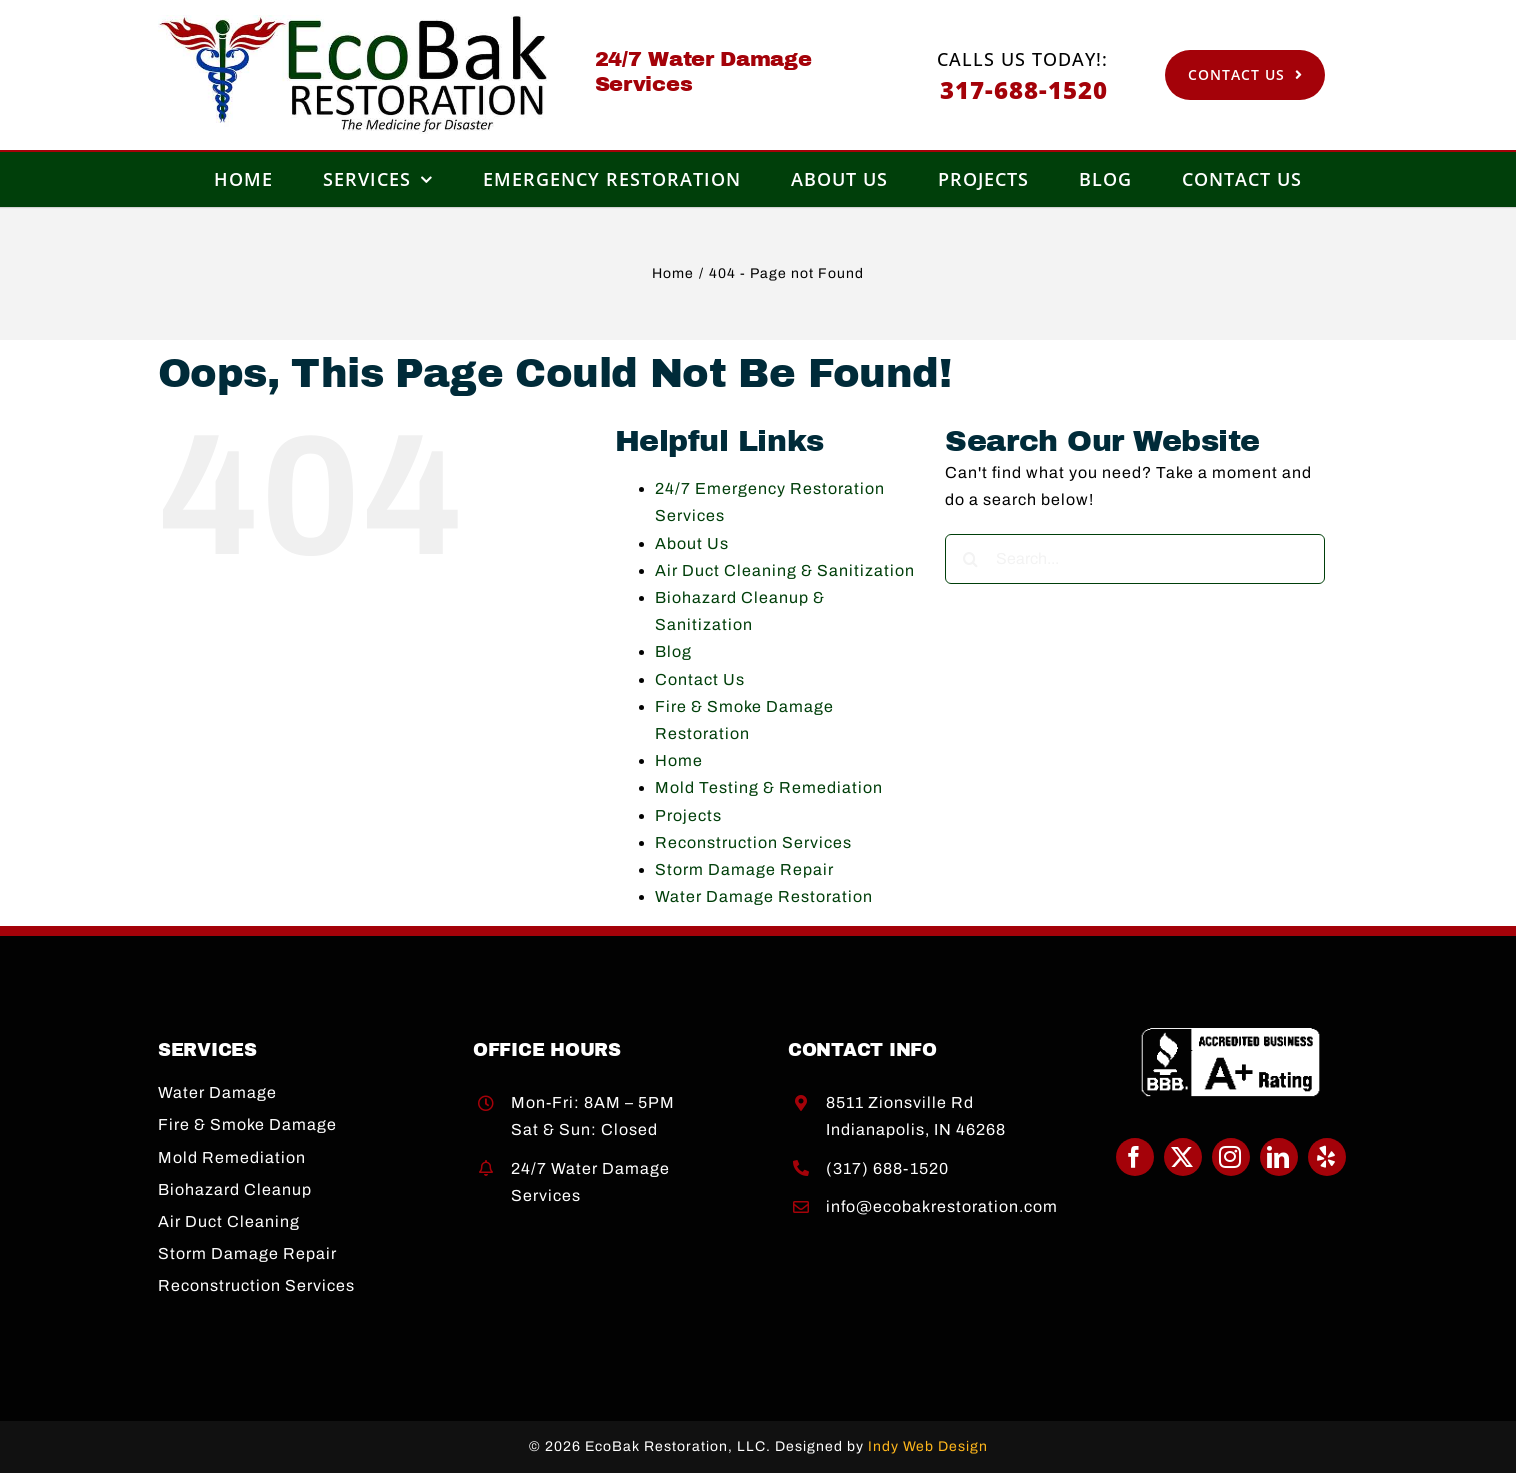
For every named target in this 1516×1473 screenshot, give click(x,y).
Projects (688, 815)
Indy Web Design (928, 1446)
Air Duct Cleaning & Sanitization (785, 570)
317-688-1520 (1024, 89)
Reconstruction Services (753, 842)
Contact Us (700, 679)
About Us (692, 543)
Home (679, 760)
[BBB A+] (1230, 1034)
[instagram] (1231, 1157)
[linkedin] (1279, 1157)
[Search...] (1135, 559)
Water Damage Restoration (764, 896)
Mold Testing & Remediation (769, 787)
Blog (673, 651)
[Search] (970, 559)
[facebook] (1135, 1157)
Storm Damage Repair (744, 869)
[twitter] (1183, 1157)
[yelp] (1327, 1157)
